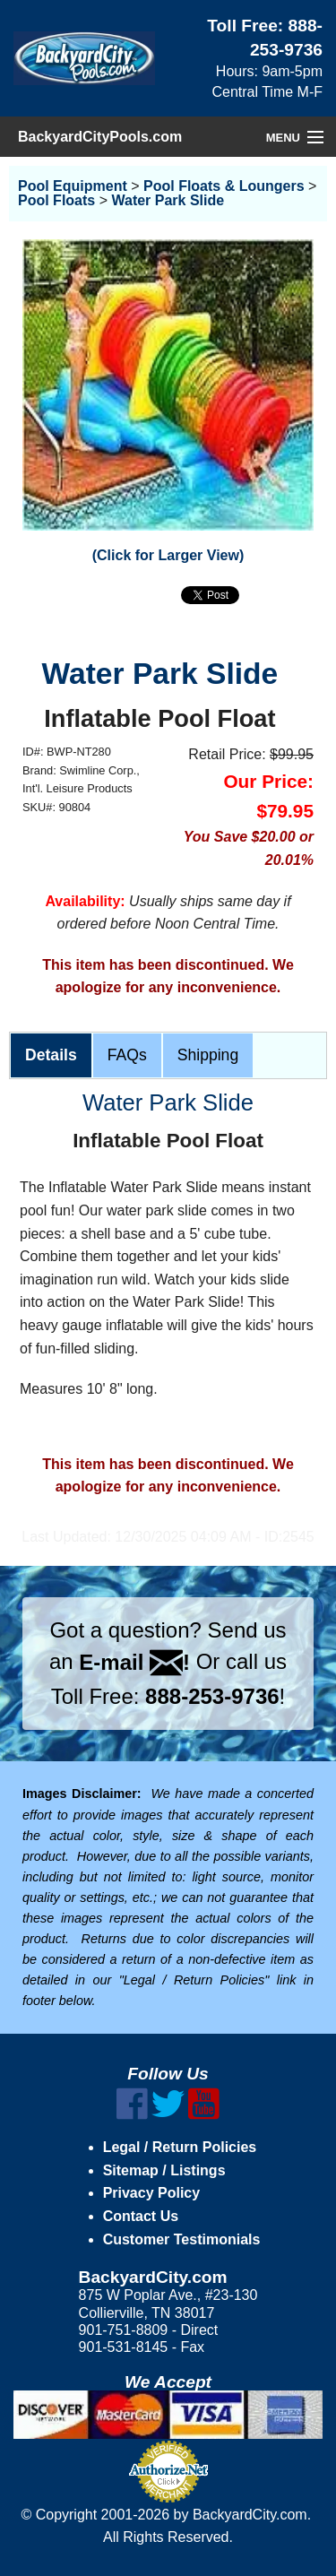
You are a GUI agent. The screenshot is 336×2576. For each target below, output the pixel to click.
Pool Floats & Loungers (224, 186)
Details (51, 1055)
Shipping (207, 1055)
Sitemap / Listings (164, 2170)
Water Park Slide (167, 200)
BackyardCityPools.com (100, 136)
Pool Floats (56, 200)
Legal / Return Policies (180, 2147)
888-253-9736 (212, 1696)
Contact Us (140, 2216)
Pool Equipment (72, 186)
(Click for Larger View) (168, 555)
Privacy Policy (152, 2192)
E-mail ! (134, 1662)
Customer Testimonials (182, 2239)
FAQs (127, 1055)
